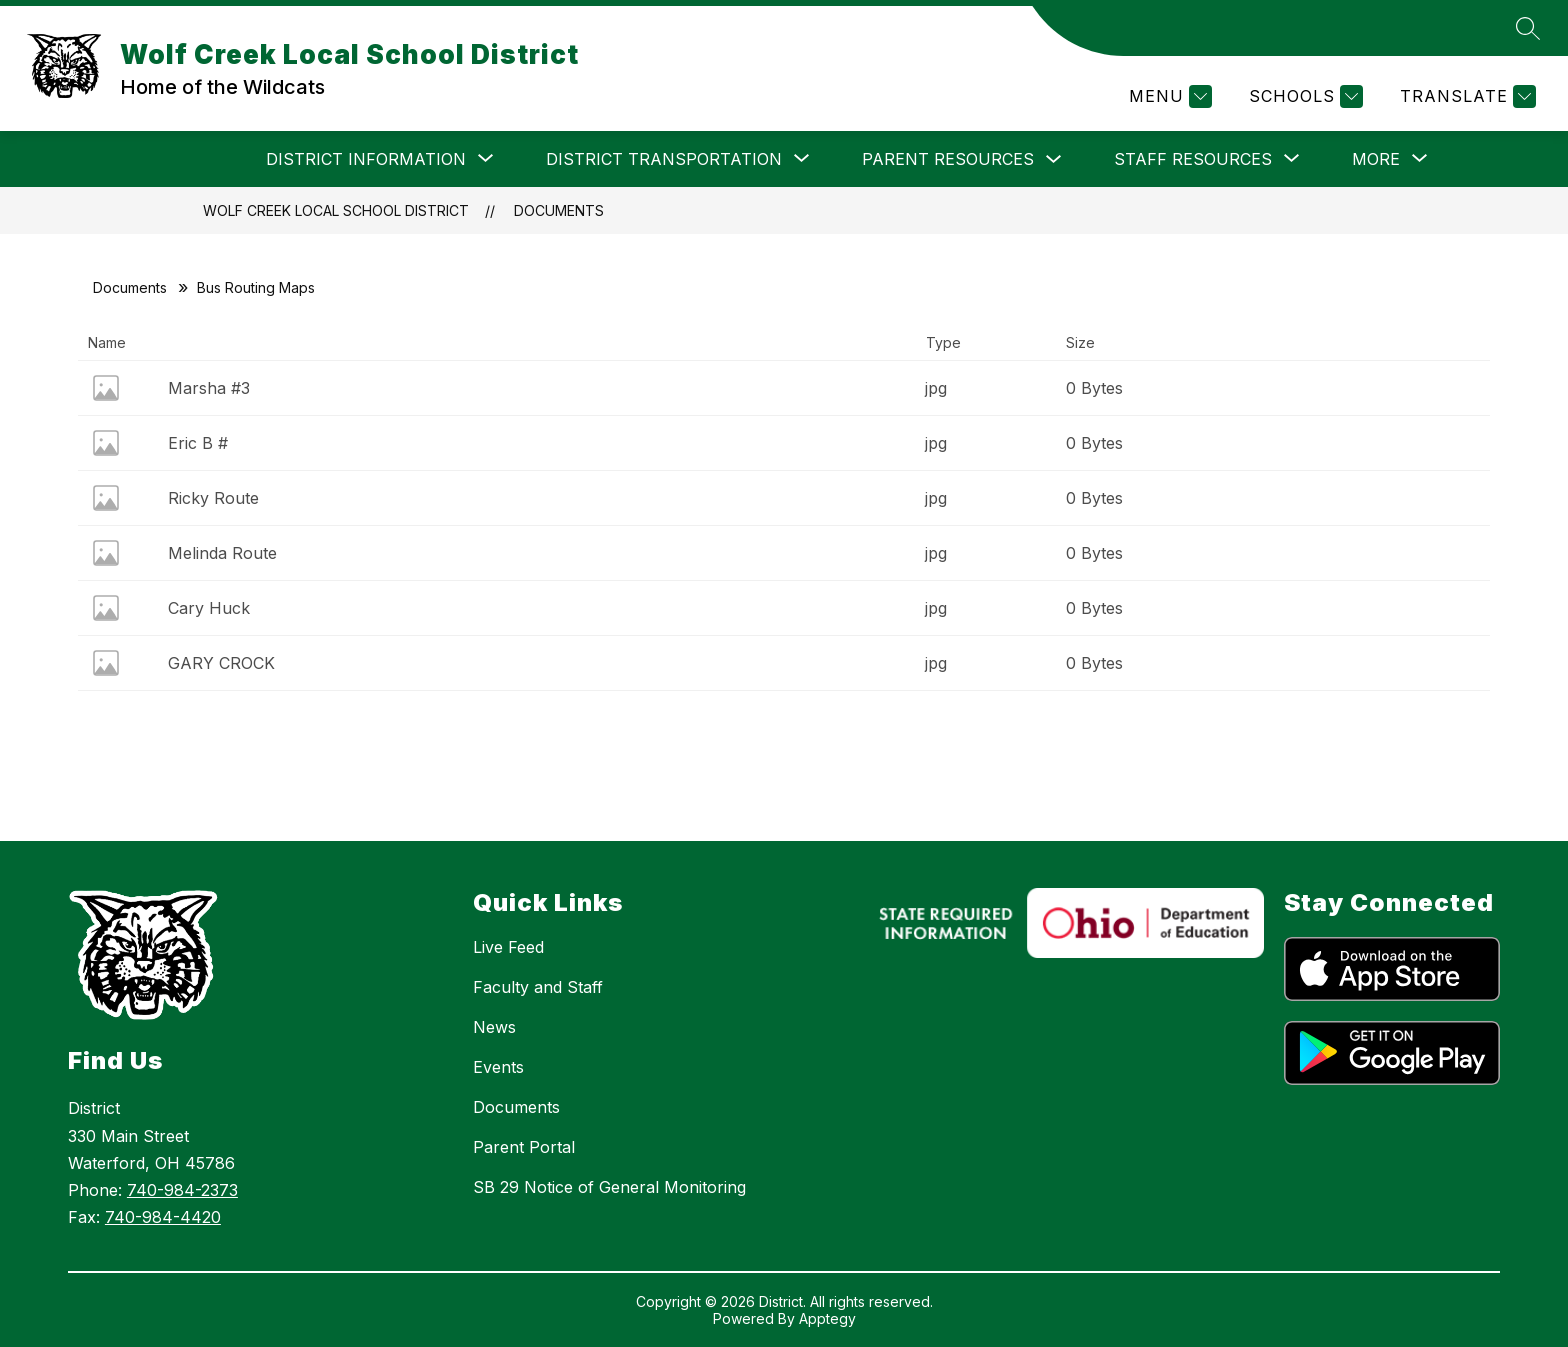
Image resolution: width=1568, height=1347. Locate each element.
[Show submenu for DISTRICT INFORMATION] (366, 159)
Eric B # (198, 443)
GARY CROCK (221, 663)
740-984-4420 (163, 1217)
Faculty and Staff (538, 987)
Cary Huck (209, 608)
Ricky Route (213, 498)
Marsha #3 (209, 388)
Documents (559, 210)
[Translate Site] (1465, 96)
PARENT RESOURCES (948, 159)
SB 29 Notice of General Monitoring (609, 1187)
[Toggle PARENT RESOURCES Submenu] (1054, 159)
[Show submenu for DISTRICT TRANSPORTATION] (664, 159)
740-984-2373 (182, 1190)
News (494, 1027)
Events (498, 1067)
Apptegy (827, 1318)
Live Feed (508, 947)
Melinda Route (222, 553)
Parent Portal (524, 1147)
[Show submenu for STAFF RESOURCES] (1193, 159)
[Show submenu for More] (1376, 159)
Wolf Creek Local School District (336, 210)
